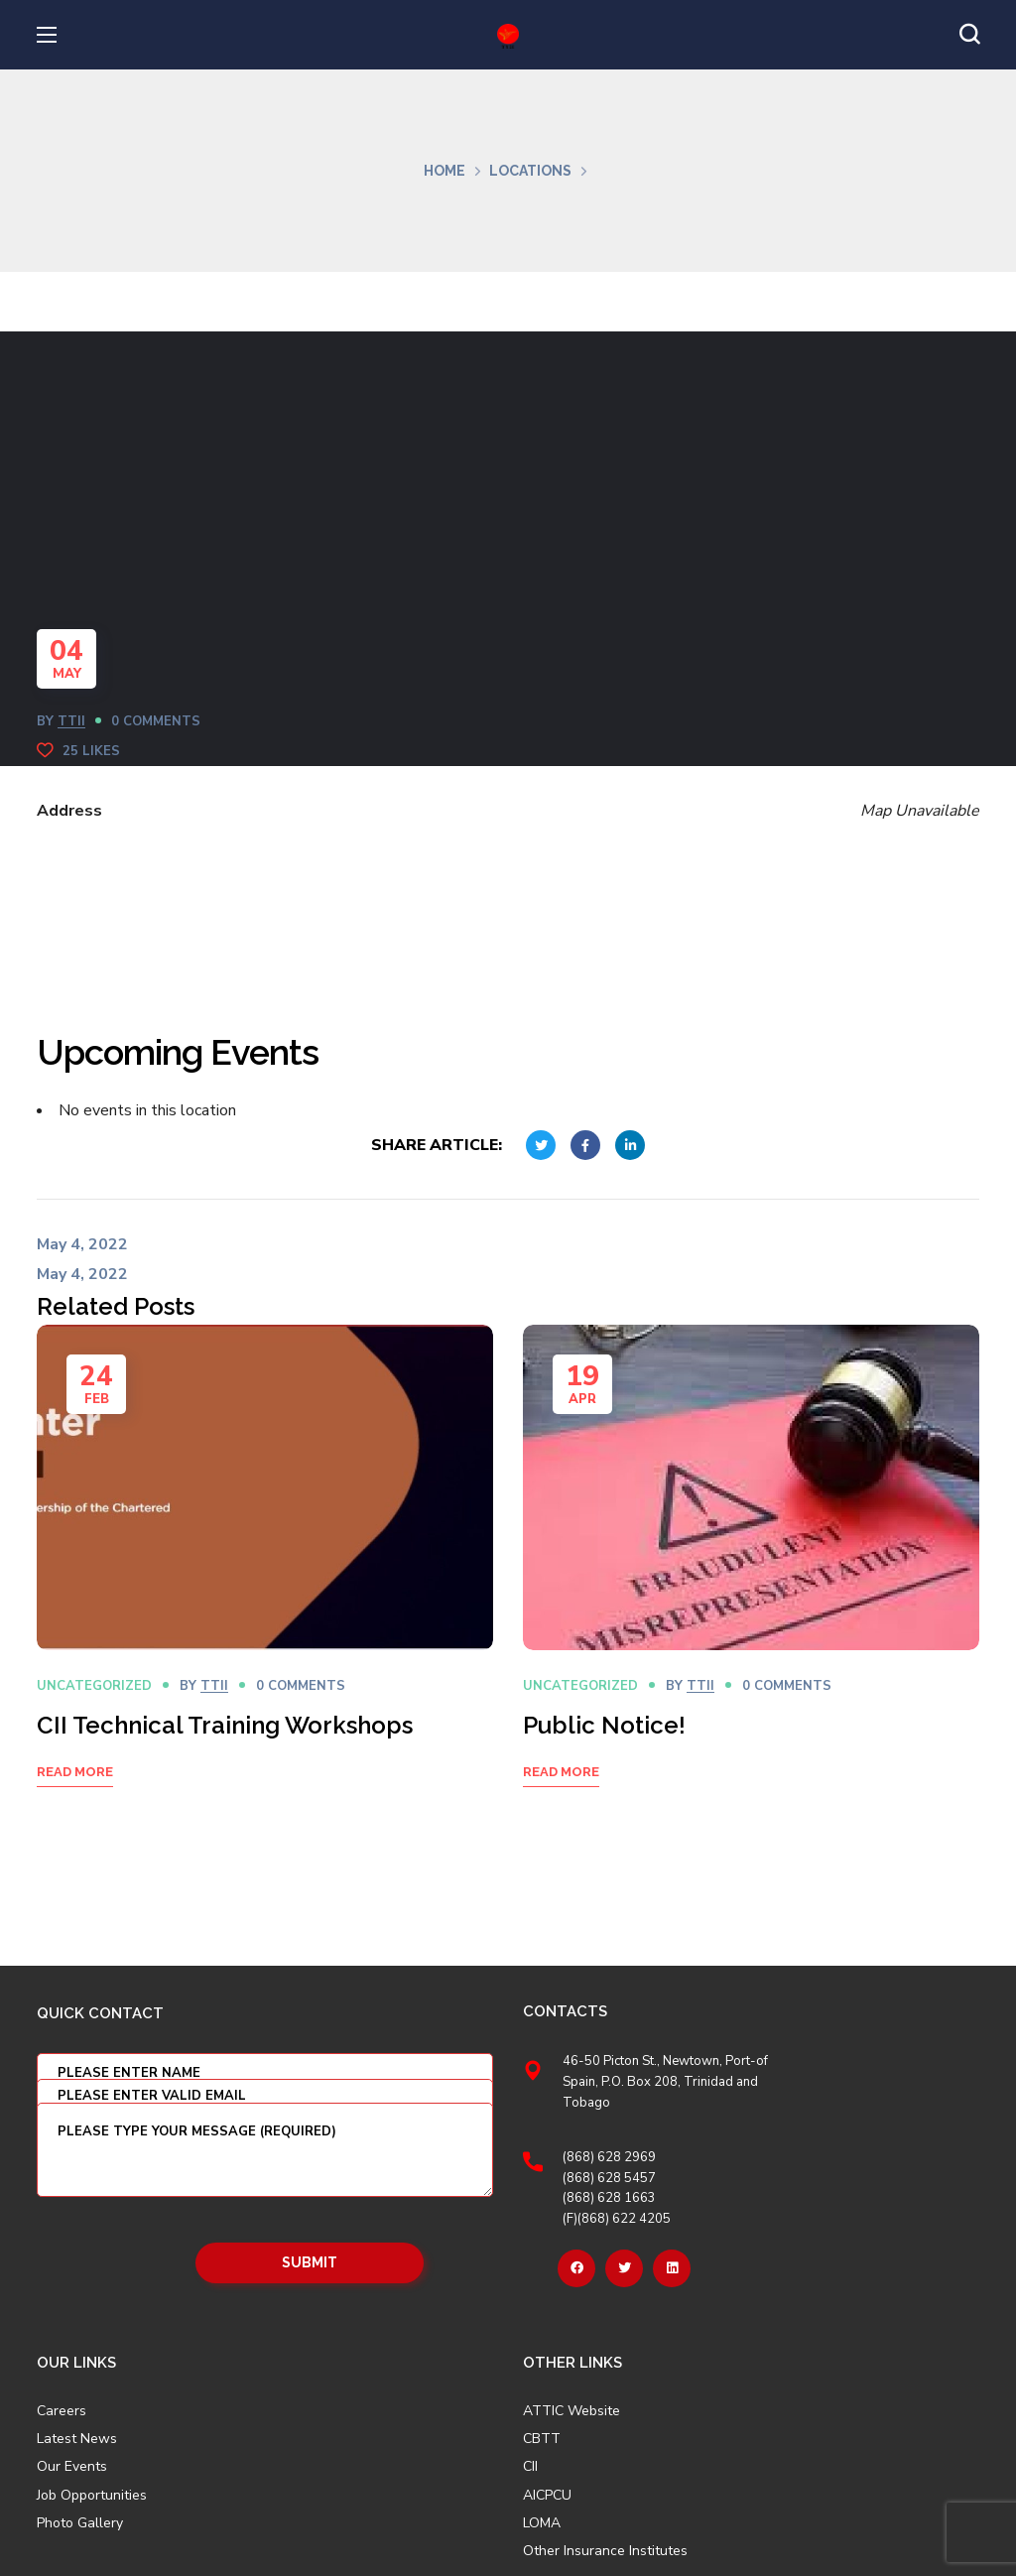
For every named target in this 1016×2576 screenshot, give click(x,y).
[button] (969, 35)
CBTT (542, 2439)
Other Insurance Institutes (605, 2551)
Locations (530, 171)
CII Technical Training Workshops (225, 1725)
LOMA (542, 2523)
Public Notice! (604, 1725)
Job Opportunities (92, 2496)
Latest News (77, 2439)
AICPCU (547, 2496)
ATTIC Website (571, 2411)
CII (530, 2467)
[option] (265, 1581)
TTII (71, 721)
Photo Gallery (80, 2522)
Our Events (72, 2467)
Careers (61, 2411)
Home (444, 171)
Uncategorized (94, 1686)
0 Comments (155, 721)
